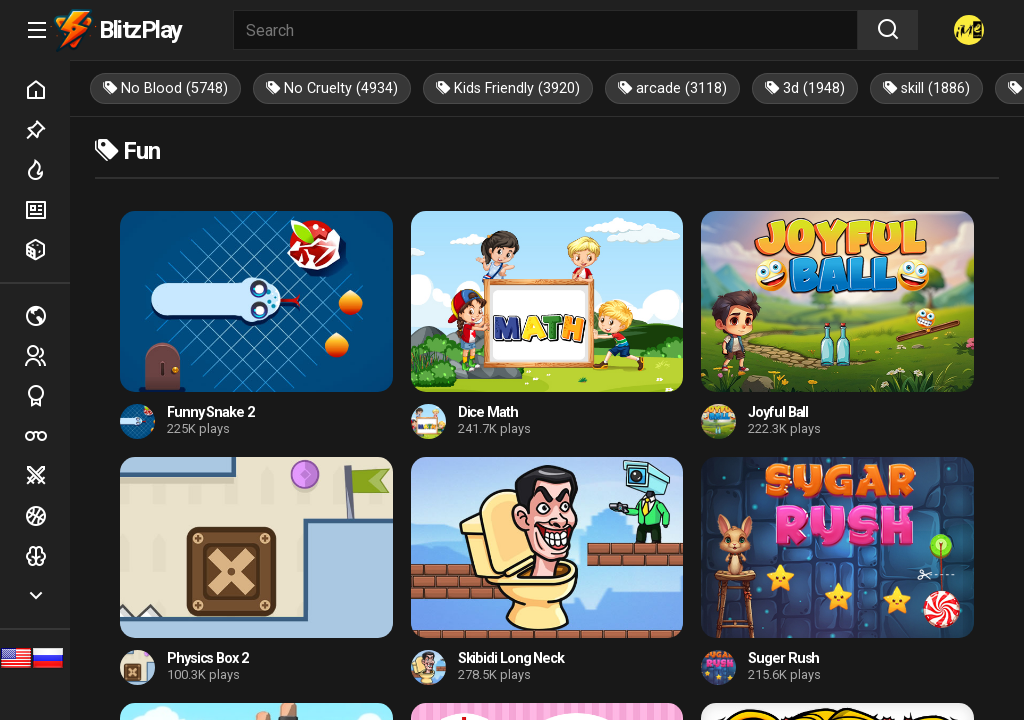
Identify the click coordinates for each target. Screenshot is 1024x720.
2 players (47, 356)
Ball (47, 516)
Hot (47, 170)
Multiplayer (47, 316)
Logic (47, 556)
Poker (47, 436)
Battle (47, 476)
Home (47, 90)
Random (47, 250)
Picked (47, 130)
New (47, 210)
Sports (47, 396)
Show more (47, 596)
